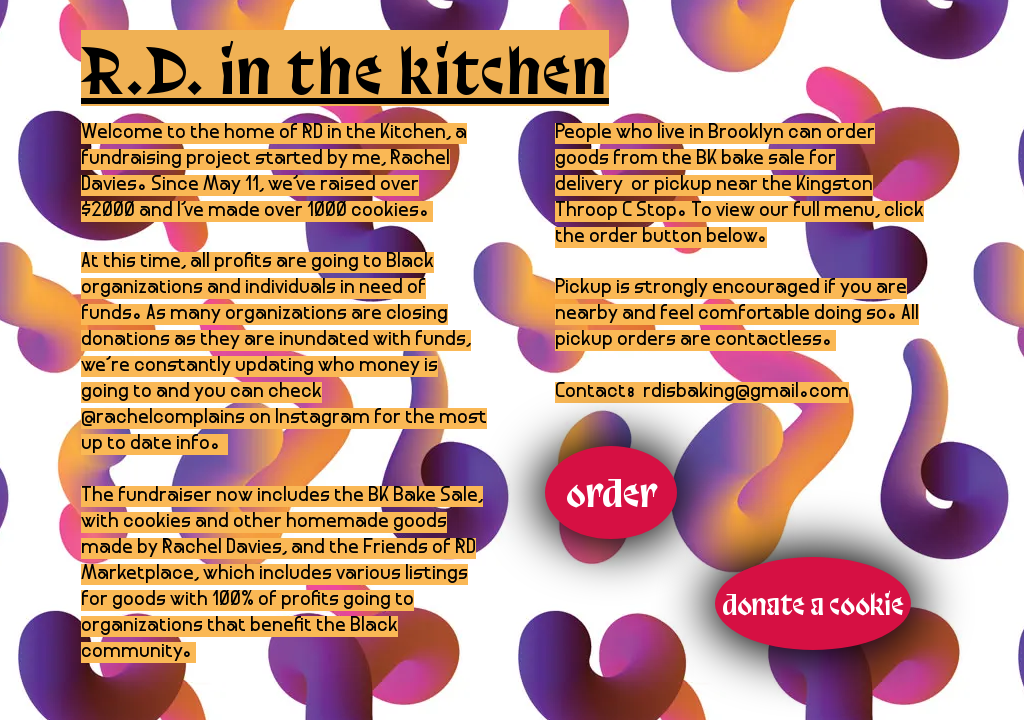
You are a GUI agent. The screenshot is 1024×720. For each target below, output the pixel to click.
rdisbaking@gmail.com (746, 392)
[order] (611, 492)
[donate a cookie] (813, 603)
